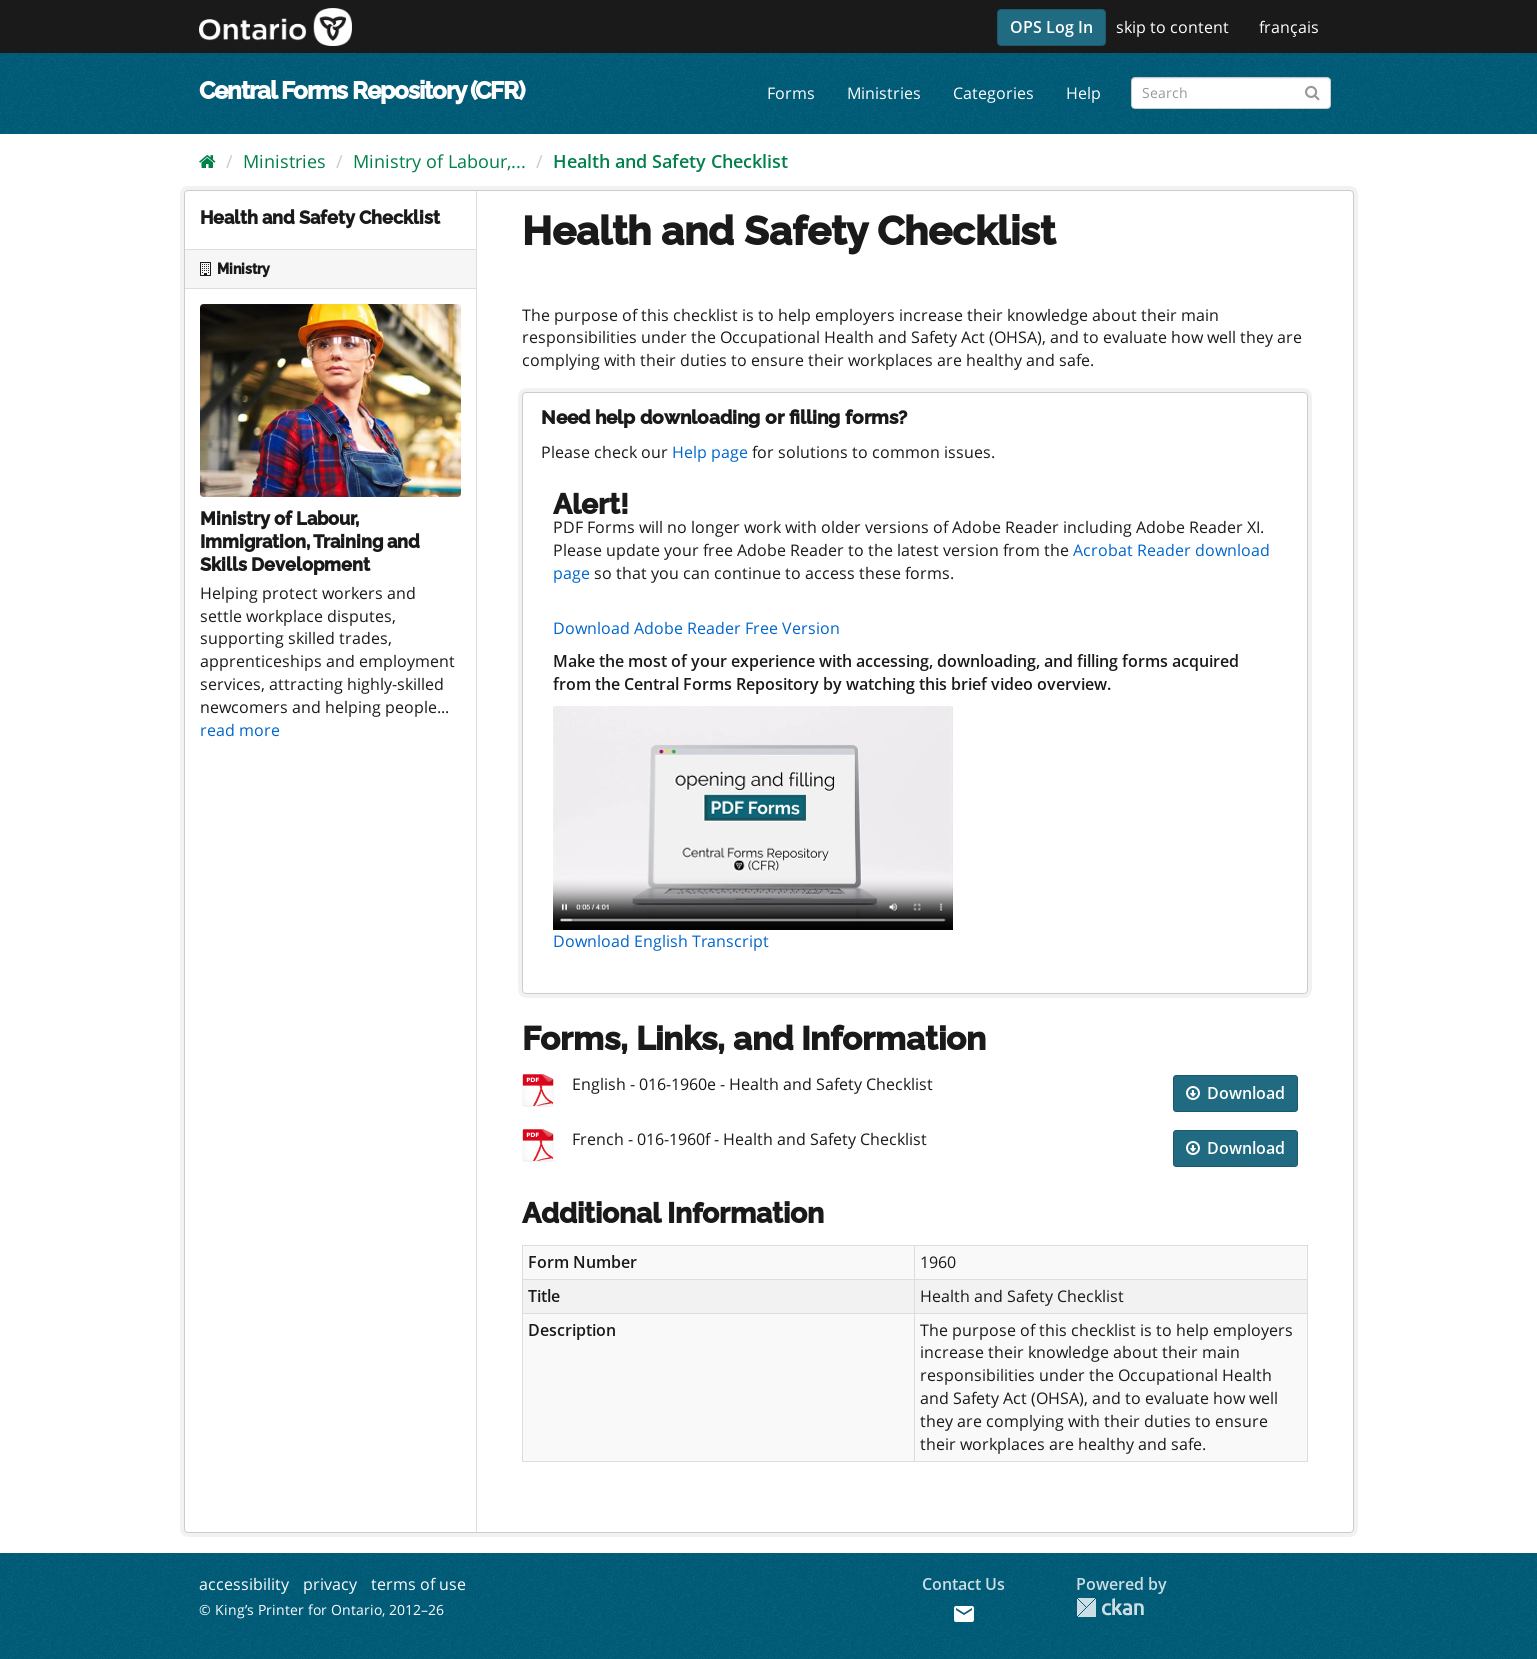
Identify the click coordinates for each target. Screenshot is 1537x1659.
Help (1083, 93)
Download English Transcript (661, 941)
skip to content (1172, 27)
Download (1235, 1093)
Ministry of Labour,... (439, 161)
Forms (791, 93)
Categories (993, 93)
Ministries (884, 93)
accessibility (244, 1584)
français (1289, 27)
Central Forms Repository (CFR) (361, 90)
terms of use (418, 1584)
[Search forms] (1231, 93)
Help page (710, 452)
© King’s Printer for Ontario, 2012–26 (321, 1609)
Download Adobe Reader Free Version (696, 628)
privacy (330, 1584)
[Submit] (1312, 89)
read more (240, 730)
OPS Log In (1051, 27)
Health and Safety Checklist (670, 161)
